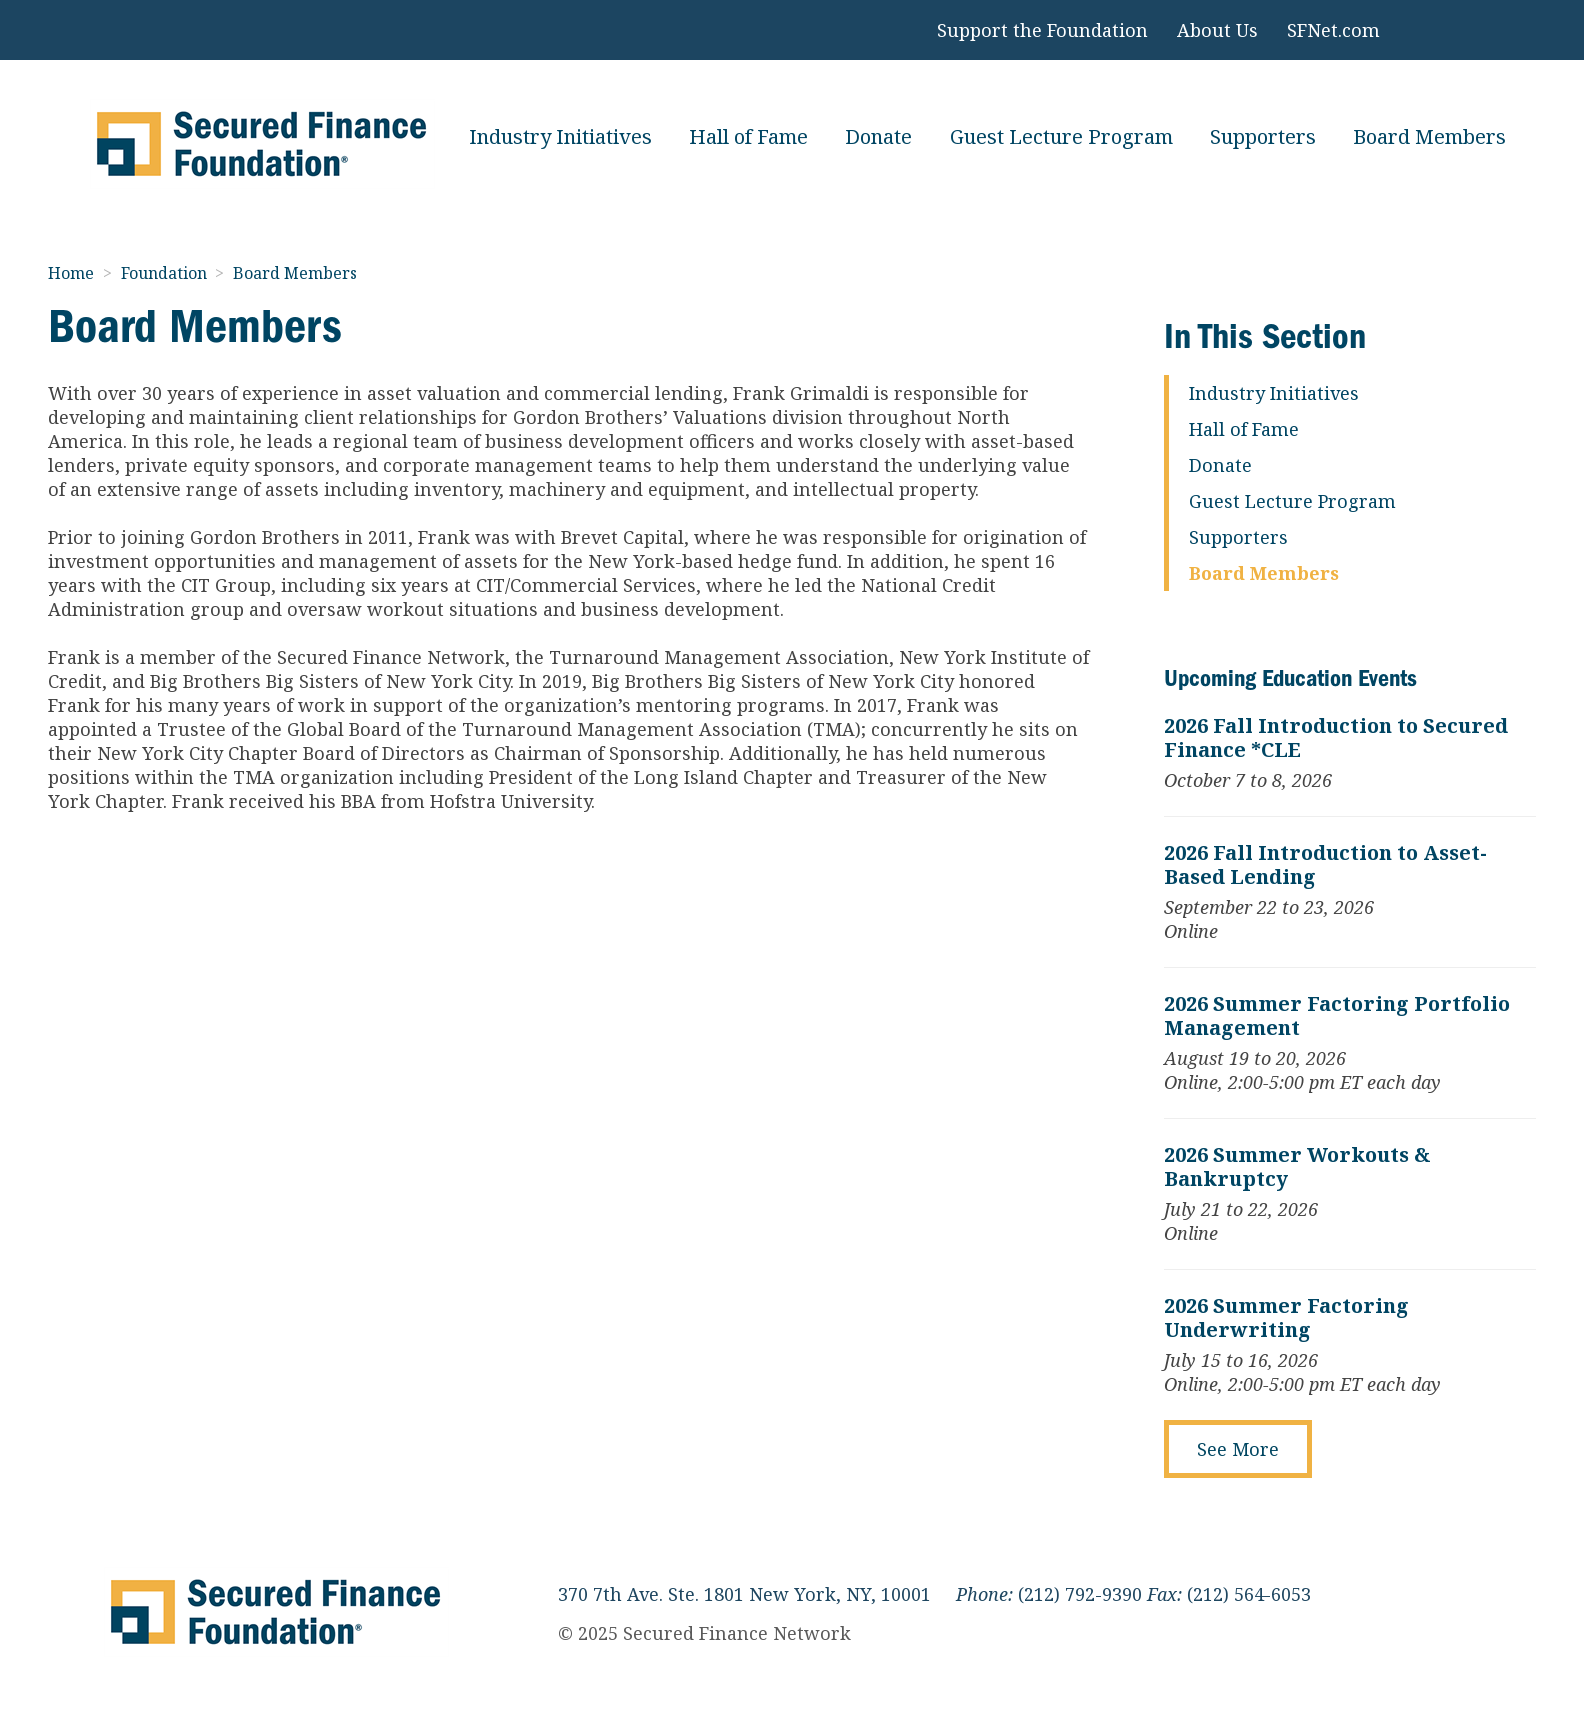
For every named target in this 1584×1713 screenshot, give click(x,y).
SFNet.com (1333, 30)
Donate (878, 136)
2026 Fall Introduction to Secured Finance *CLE (1336, 738)
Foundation (166, 273)
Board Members (1429, 136)
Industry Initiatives (560, 136)
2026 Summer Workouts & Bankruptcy (1297, 1167)
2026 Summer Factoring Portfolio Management (1337, 1016)
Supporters (1263, 136)
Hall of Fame (748, 136)
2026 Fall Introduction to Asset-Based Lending (1325, 865)
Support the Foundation (1042, 30)
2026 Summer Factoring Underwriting (1286, 1318)
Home (73, 273)
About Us (1217, 30)
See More (1238, 1449)
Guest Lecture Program (1061, 136)
